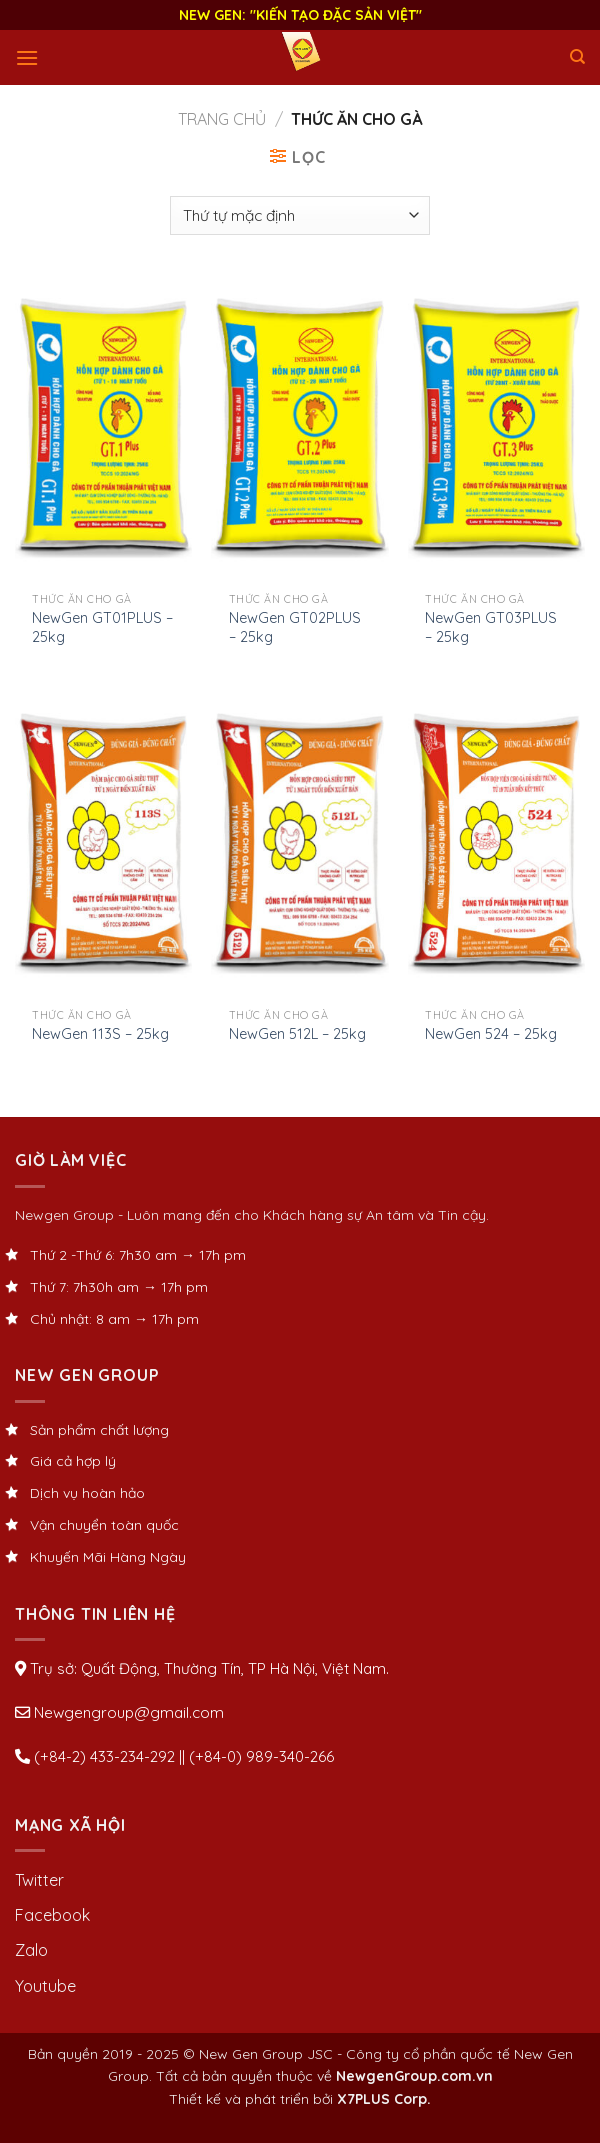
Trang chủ (222, 119)
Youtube (45, 1986)
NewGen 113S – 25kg (100, 1034)
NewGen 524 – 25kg (491, 1034)
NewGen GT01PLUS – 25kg (102, 627)
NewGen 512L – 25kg (297, 1034)
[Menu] (27, 57)
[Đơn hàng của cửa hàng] (299, 215)
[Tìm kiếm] (577, 57)
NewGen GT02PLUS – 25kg (295, 627)
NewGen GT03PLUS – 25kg (491, 627)
